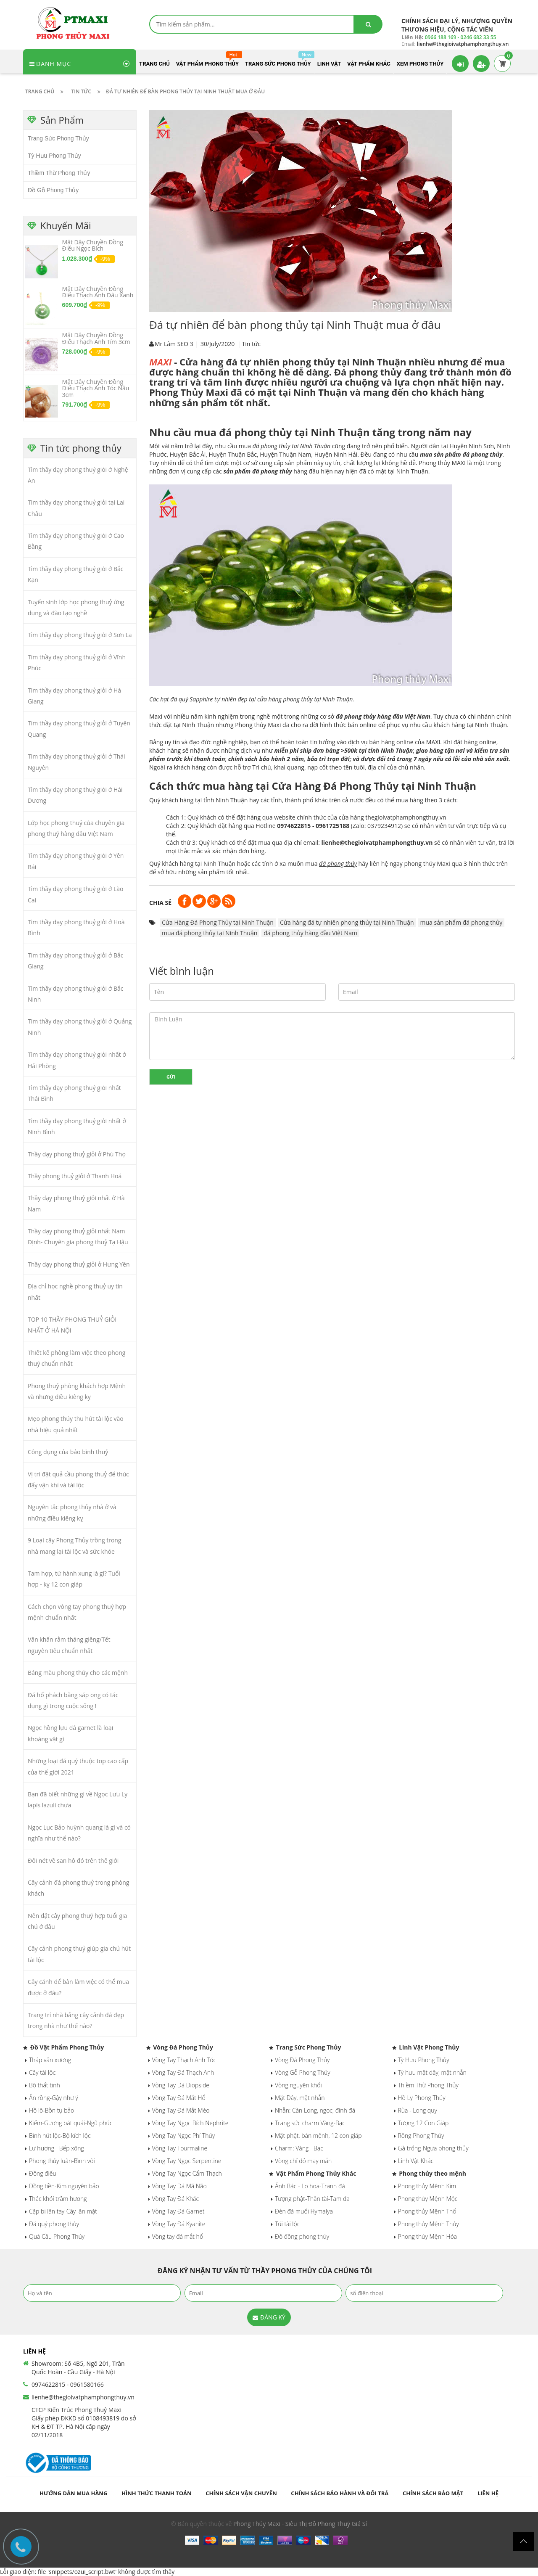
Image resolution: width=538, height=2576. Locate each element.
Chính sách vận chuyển (241, 2493)
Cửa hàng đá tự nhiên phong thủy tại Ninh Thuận (347, 922)
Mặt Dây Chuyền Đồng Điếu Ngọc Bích (92, 245)
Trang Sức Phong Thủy (58, 138)
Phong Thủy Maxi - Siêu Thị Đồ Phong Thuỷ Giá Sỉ (300, 2524)
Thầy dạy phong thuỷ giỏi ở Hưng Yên (79, 1264)
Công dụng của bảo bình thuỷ (68, 1452)
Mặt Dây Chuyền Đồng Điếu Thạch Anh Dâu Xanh (98, 292)
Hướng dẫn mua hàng (73, 2493)
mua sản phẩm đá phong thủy (461, 922)
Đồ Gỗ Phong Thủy (53, 190)
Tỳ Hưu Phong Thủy (54, 155)
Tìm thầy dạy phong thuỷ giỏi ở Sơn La (80, 635)
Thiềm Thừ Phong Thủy (59, 172)
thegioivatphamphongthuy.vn (405, 817)
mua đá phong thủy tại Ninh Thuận (209, 933)
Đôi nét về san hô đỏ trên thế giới (73, 1861)
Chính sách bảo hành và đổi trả (339, 2493)
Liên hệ (487, 2493)
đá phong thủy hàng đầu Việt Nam (310, 933)
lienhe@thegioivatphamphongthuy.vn (83, 2397)
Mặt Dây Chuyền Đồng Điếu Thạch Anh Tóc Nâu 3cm (95, 388)
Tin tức (251, 344)
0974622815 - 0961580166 (68, 2384)
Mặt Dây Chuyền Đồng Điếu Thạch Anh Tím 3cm (96, 338)
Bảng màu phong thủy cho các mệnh (78, 1673)
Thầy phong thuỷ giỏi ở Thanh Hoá (74, 1176)
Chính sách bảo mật (433, 2493)
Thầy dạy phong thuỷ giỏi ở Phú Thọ (77, 1154)
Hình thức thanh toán (156, 2493)
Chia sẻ (160, 903)
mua (284, 446)
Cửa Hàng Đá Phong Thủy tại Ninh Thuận (218, 922)
